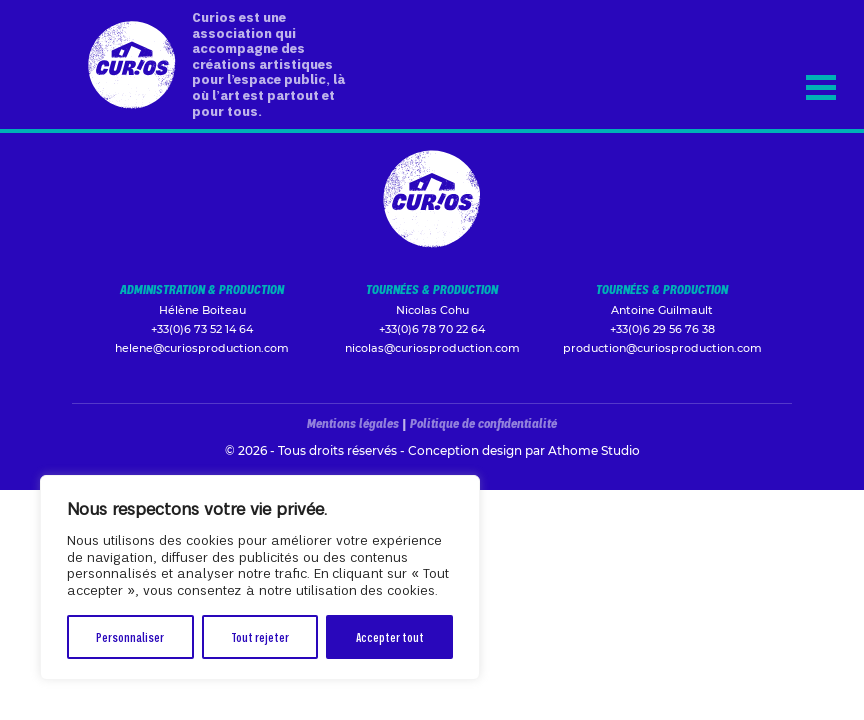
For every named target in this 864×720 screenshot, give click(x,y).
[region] (260, 577)
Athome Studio (594, 450)
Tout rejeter (260, 636)
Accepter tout (390, 636)
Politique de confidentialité (483, 423)
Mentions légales (353, 423)
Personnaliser (130, 636)
